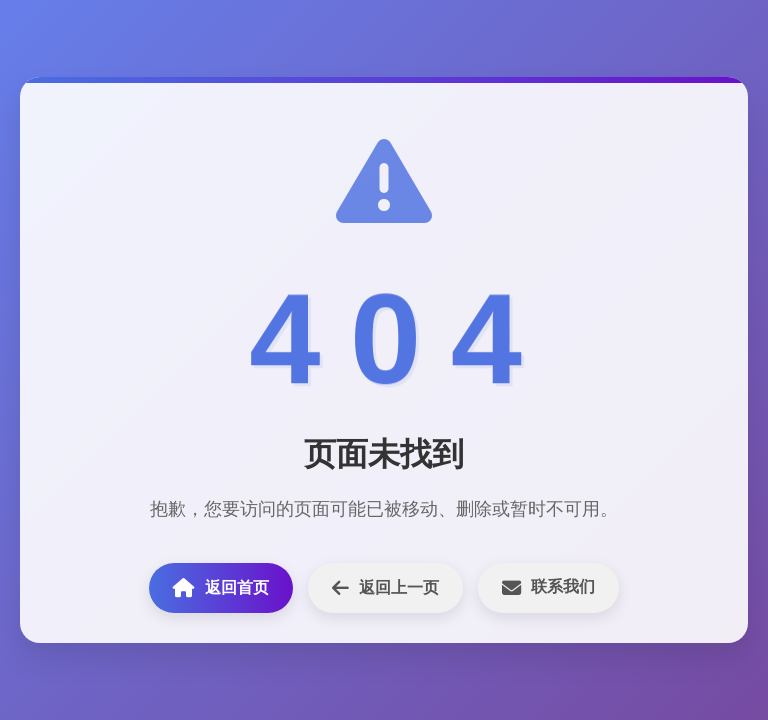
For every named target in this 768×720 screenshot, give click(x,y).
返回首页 (221, 587)
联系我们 (548, 587)
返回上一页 (385, 587)
